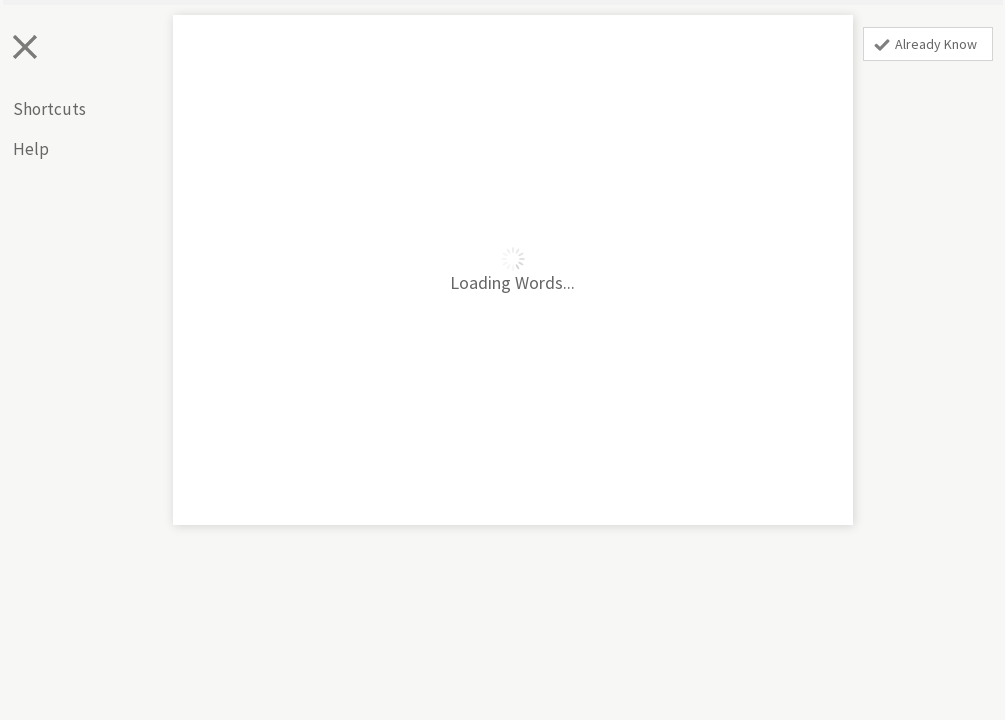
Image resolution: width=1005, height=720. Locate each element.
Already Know (925, 44)
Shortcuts (49, 109)
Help (31, 149)
